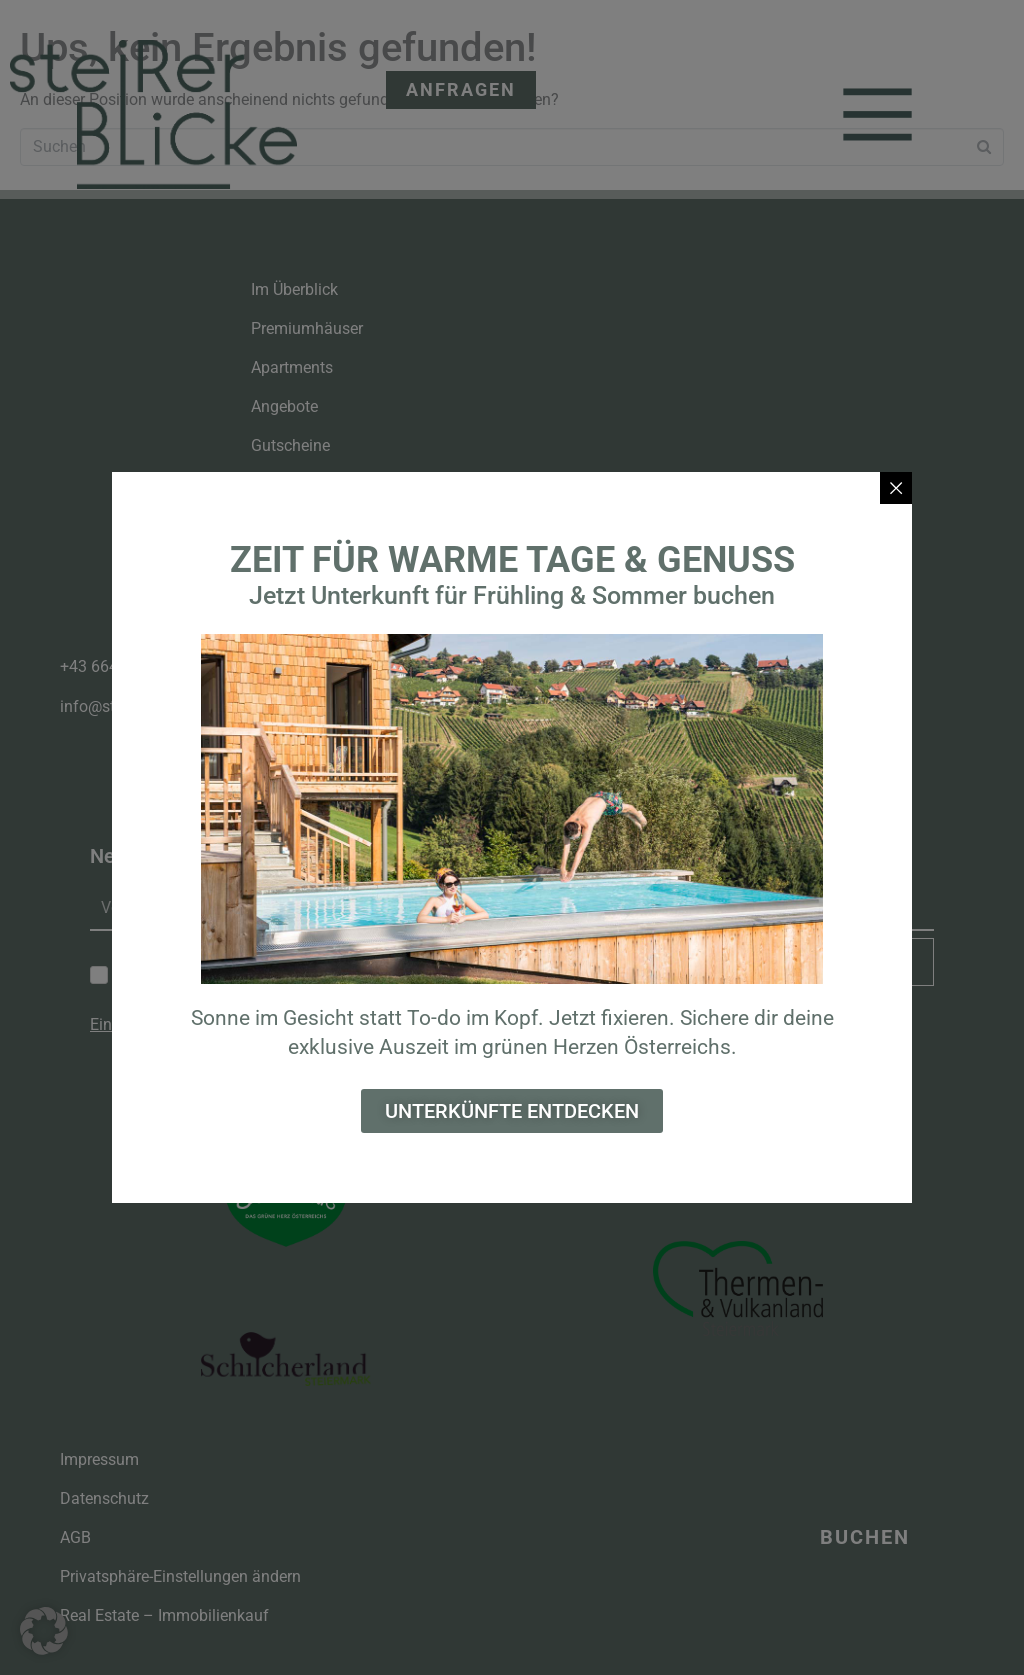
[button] (44, 1631)
